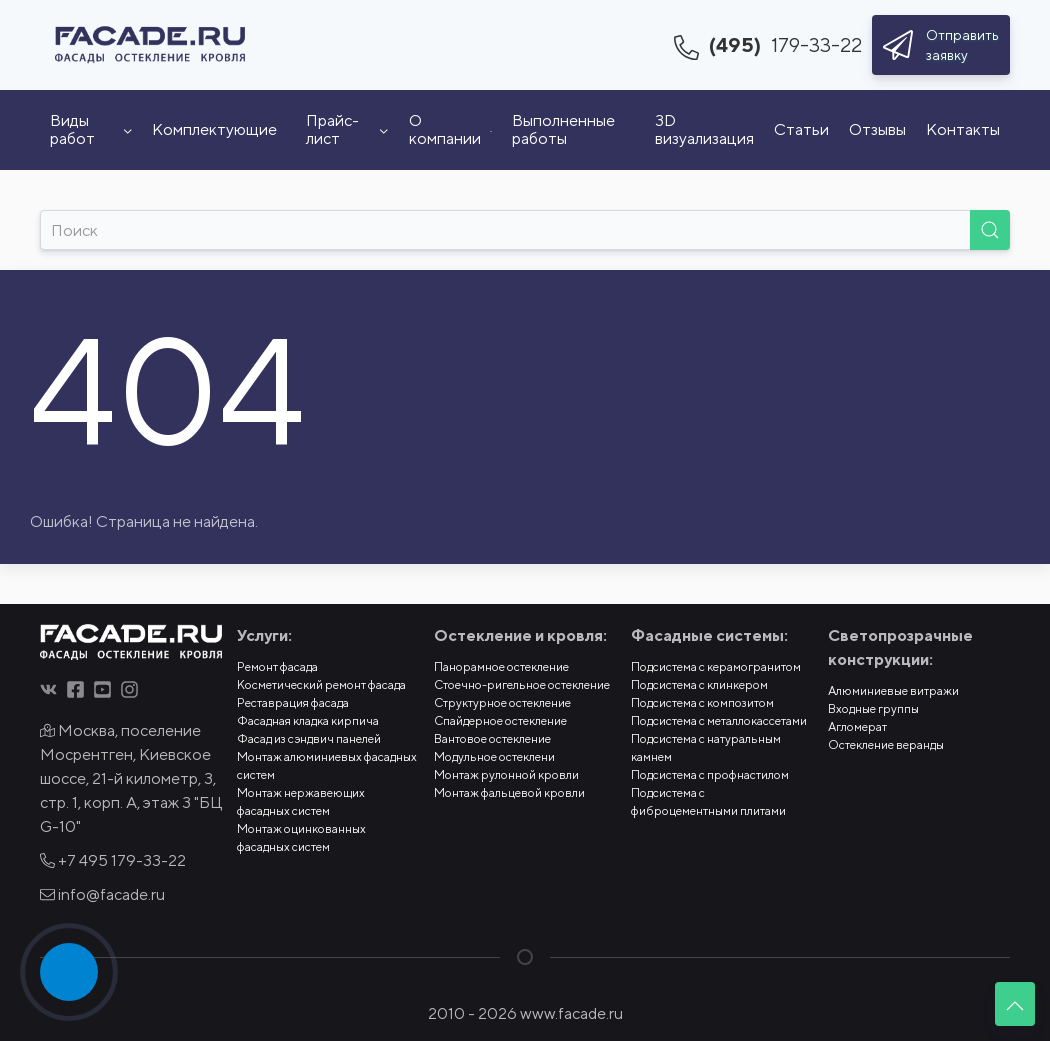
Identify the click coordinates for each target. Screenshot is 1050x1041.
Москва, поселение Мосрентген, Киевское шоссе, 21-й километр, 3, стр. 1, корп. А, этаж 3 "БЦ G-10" (131, 778)
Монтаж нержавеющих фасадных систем (301, 801)
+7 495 (113, 860)
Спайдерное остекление (500, 720)
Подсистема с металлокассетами (719, 720)
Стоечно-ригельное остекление (522, 684)
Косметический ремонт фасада (321, 684)
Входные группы (873, 708)
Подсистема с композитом (702, 702)
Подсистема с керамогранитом (716, 666)
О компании (450, 129)
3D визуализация (704, 129)
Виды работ (91, 129)
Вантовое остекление (492, 738)
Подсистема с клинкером (699, 684)
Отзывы (877, 129)
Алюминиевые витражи (893, 690)
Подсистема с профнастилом (710, 774)
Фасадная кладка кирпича (308, 720)
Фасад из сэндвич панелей (309, 738)
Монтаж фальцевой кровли (509, 792)
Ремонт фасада (277, 666)
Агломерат (857, 726)
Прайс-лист (347, 129)
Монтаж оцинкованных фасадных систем (301, 837)
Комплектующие (214, 129)
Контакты (963, 129)
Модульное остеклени (494, 756)
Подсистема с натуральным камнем (706, 747)
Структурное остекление (502, 702)
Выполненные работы (563, 129)
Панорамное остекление (501, 666)
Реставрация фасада (293, 702)
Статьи (801, 129)
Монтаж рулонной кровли (506, 774)
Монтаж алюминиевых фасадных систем (327, 765)
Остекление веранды (886, 744)
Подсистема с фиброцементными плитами (708, 801)
